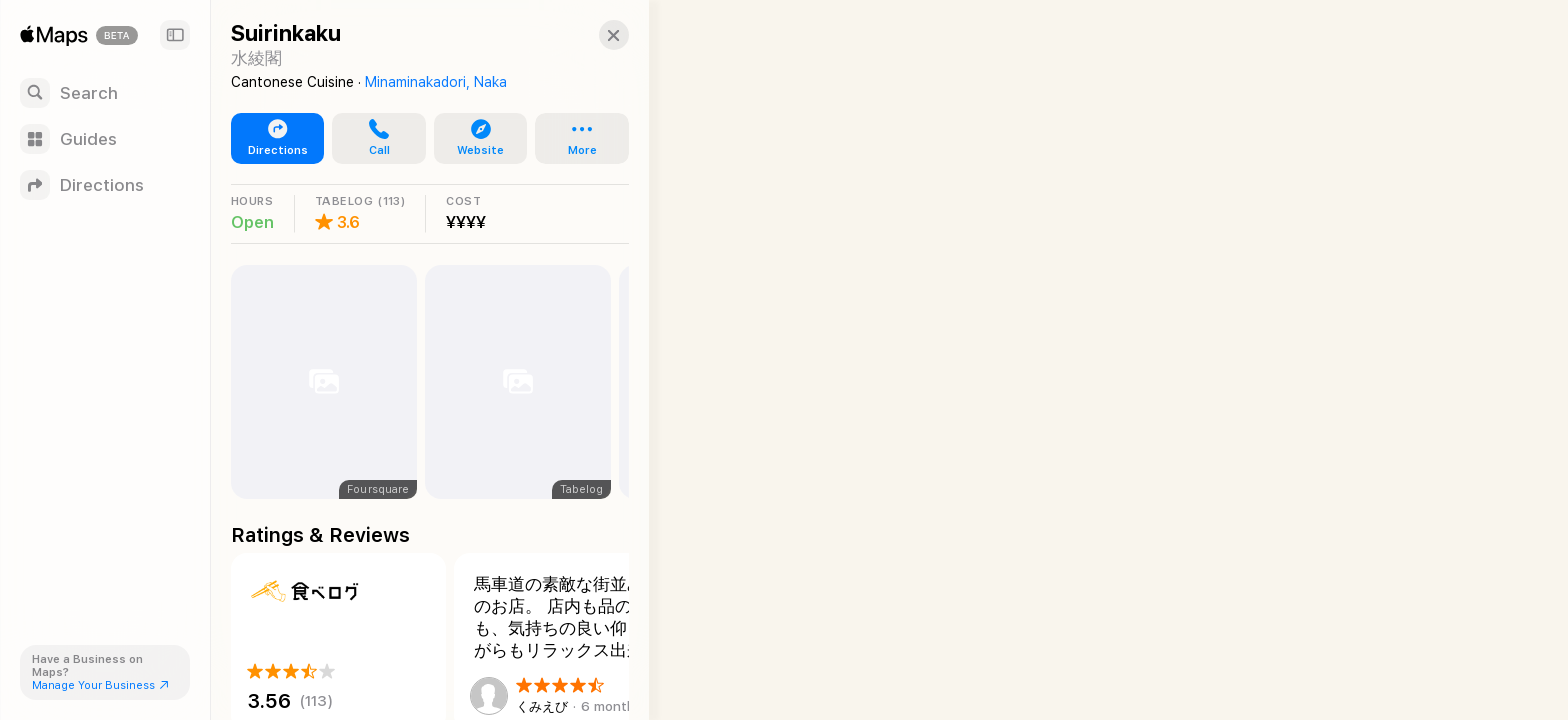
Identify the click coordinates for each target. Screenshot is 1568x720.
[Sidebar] (175, 35)
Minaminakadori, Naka (436, 82)
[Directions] (105, 185)
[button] (596, 35)
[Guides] (105, 139)
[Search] (105, 93)
